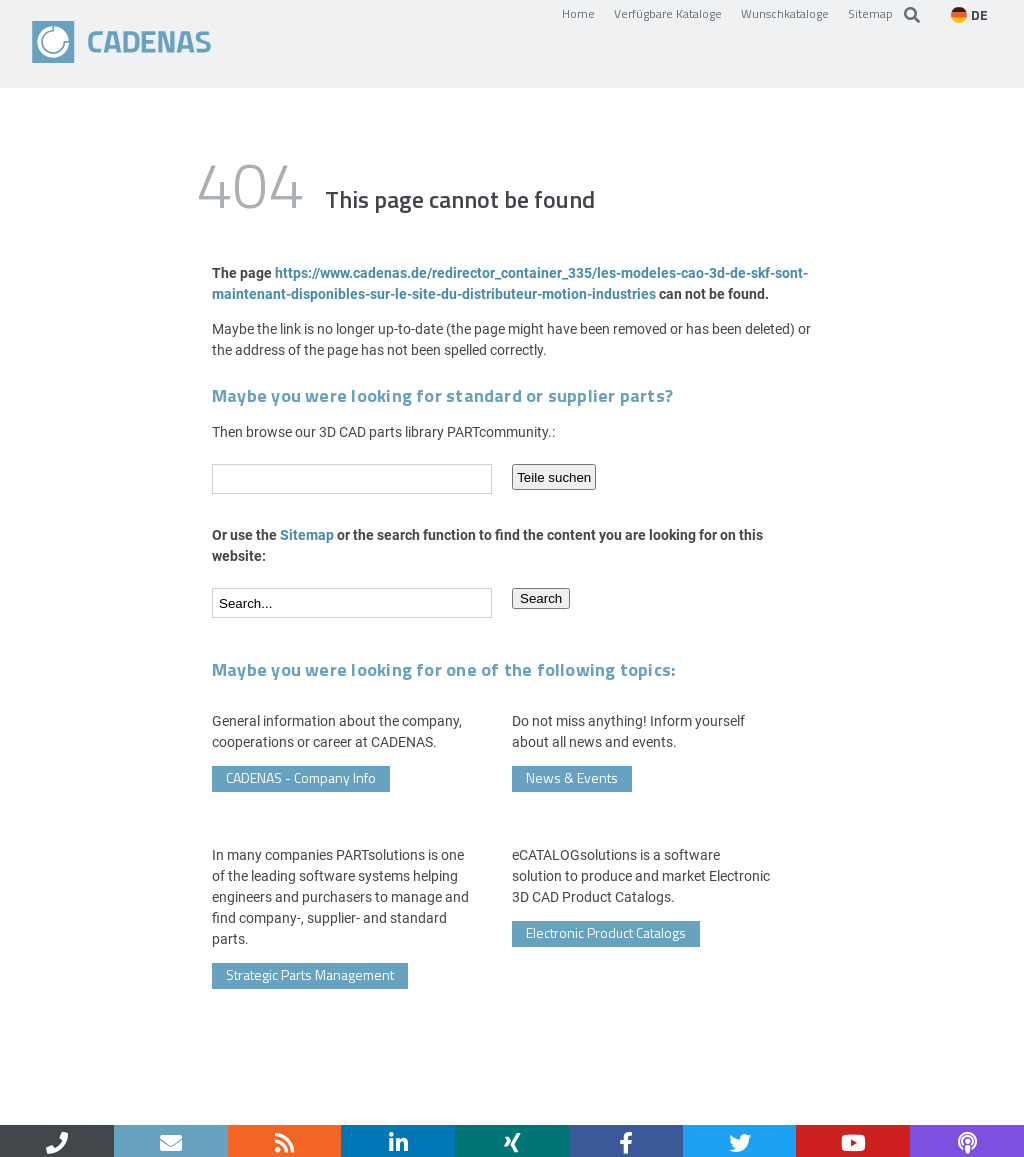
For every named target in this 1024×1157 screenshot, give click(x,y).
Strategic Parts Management (310, 974)
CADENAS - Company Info (301, 777)
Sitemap (870, 13)
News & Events (572, 777)
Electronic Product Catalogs (606, 932)
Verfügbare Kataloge (668, 13)
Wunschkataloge (785, 13)
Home (578, 13)
